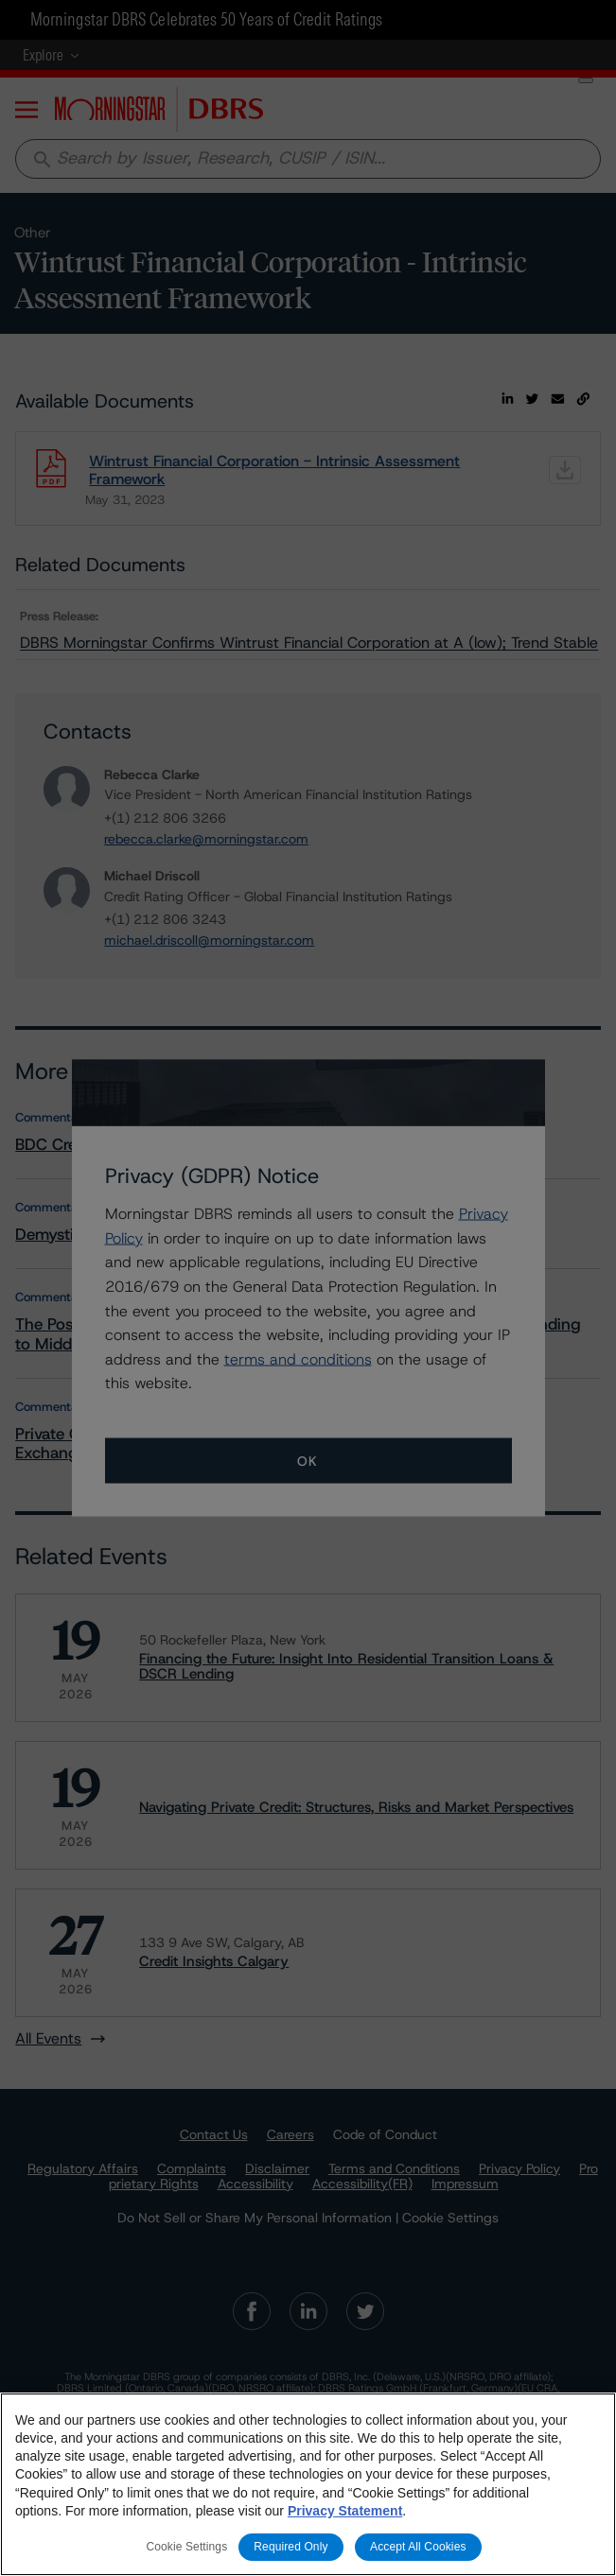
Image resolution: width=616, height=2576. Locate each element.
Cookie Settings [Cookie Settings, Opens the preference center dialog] (186, 2546)
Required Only (290, 2546)
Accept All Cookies (418, 2546)
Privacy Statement (345, 2510)
